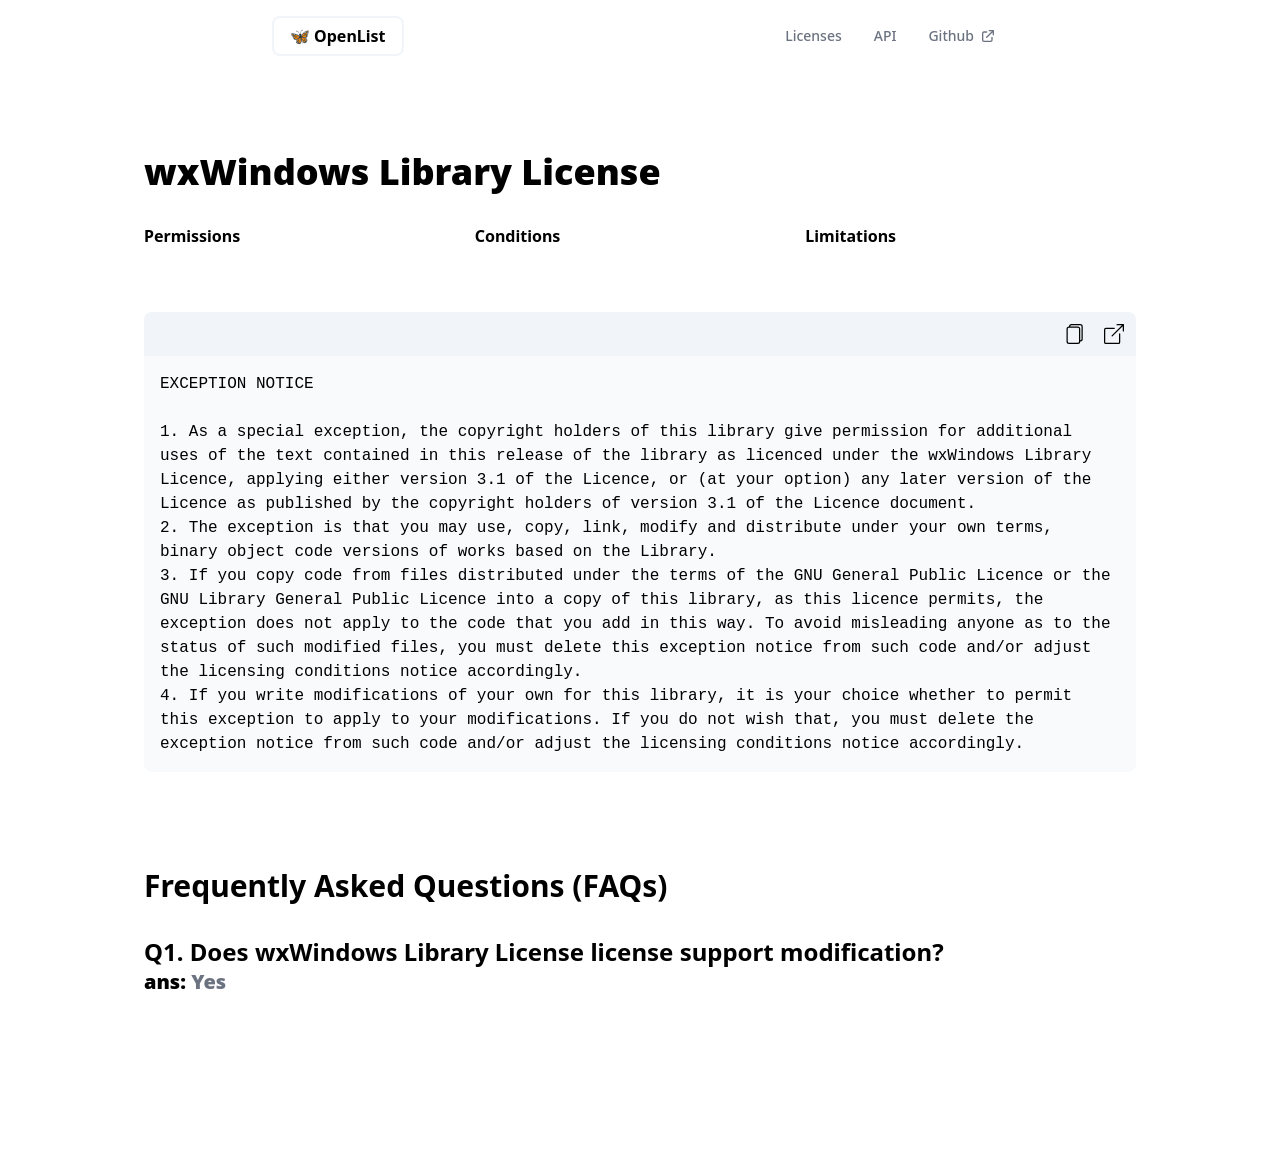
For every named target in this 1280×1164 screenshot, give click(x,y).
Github (962, 35)
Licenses (813, 35)
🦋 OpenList (347, 40)
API (885, 35)
